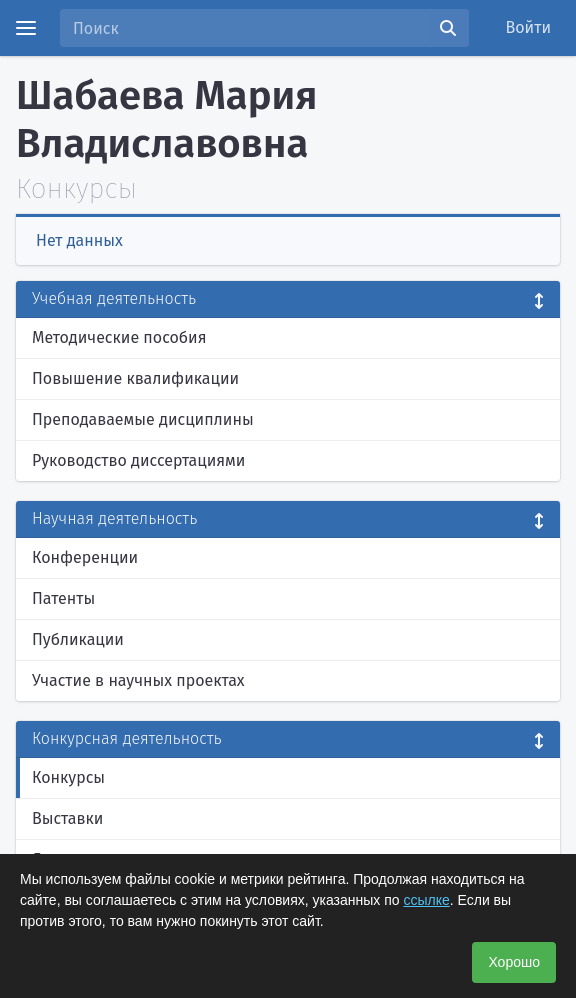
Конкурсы (68, 777)
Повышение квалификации (135, 378)
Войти (529, 27)
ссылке (426, 900)
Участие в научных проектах (138, 680)
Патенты (63, 598)
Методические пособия (119, 337)
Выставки (67, 818)
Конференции (85, 557)
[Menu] (26, 28)
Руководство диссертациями (138, 460)
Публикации (78, 639)
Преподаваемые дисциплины (143, 419)
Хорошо (514, 962)
